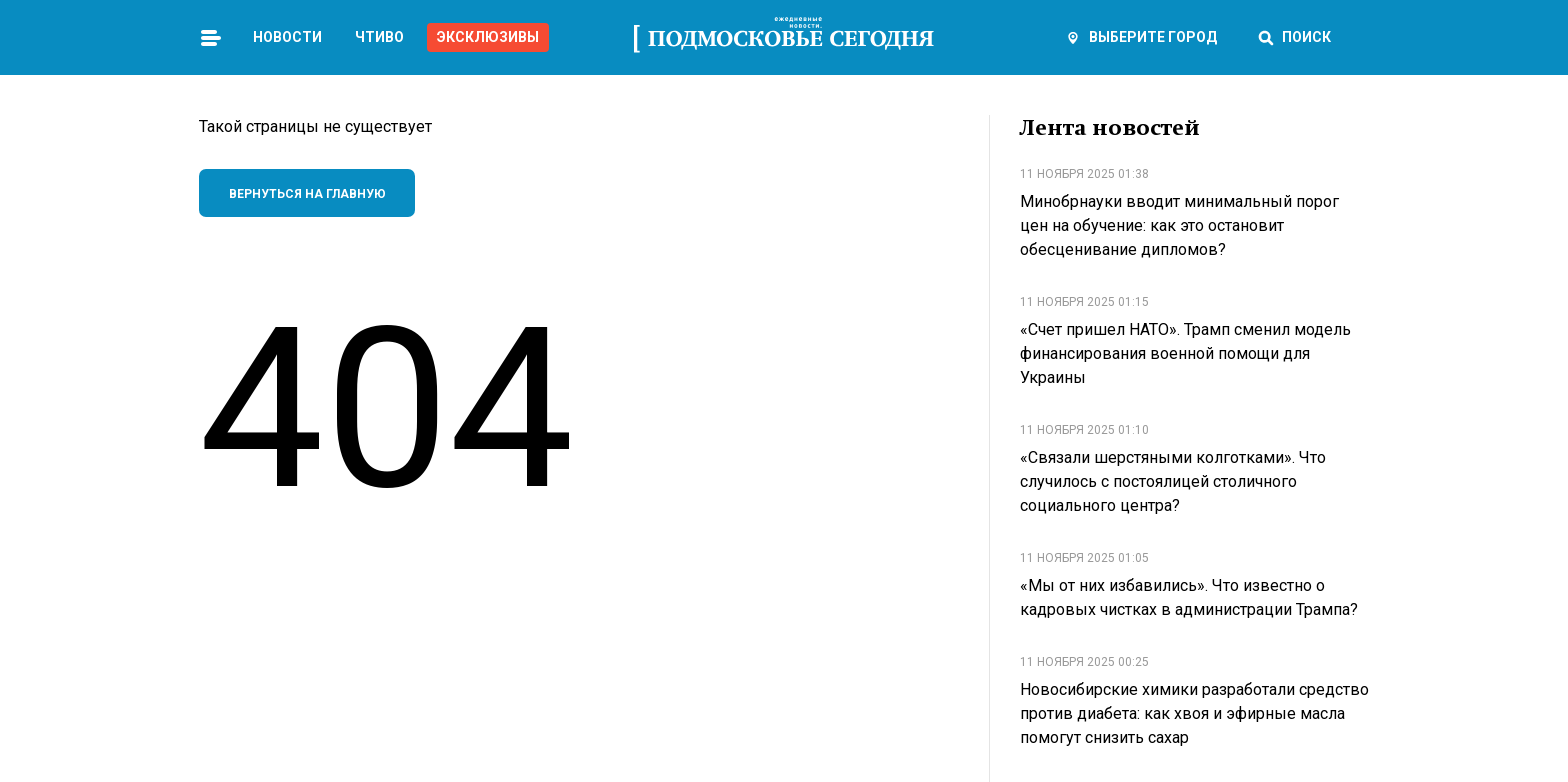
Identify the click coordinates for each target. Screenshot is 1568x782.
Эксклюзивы (488, 37)
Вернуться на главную (307, 194)
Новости (287, 37)
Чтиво (379, 37)
